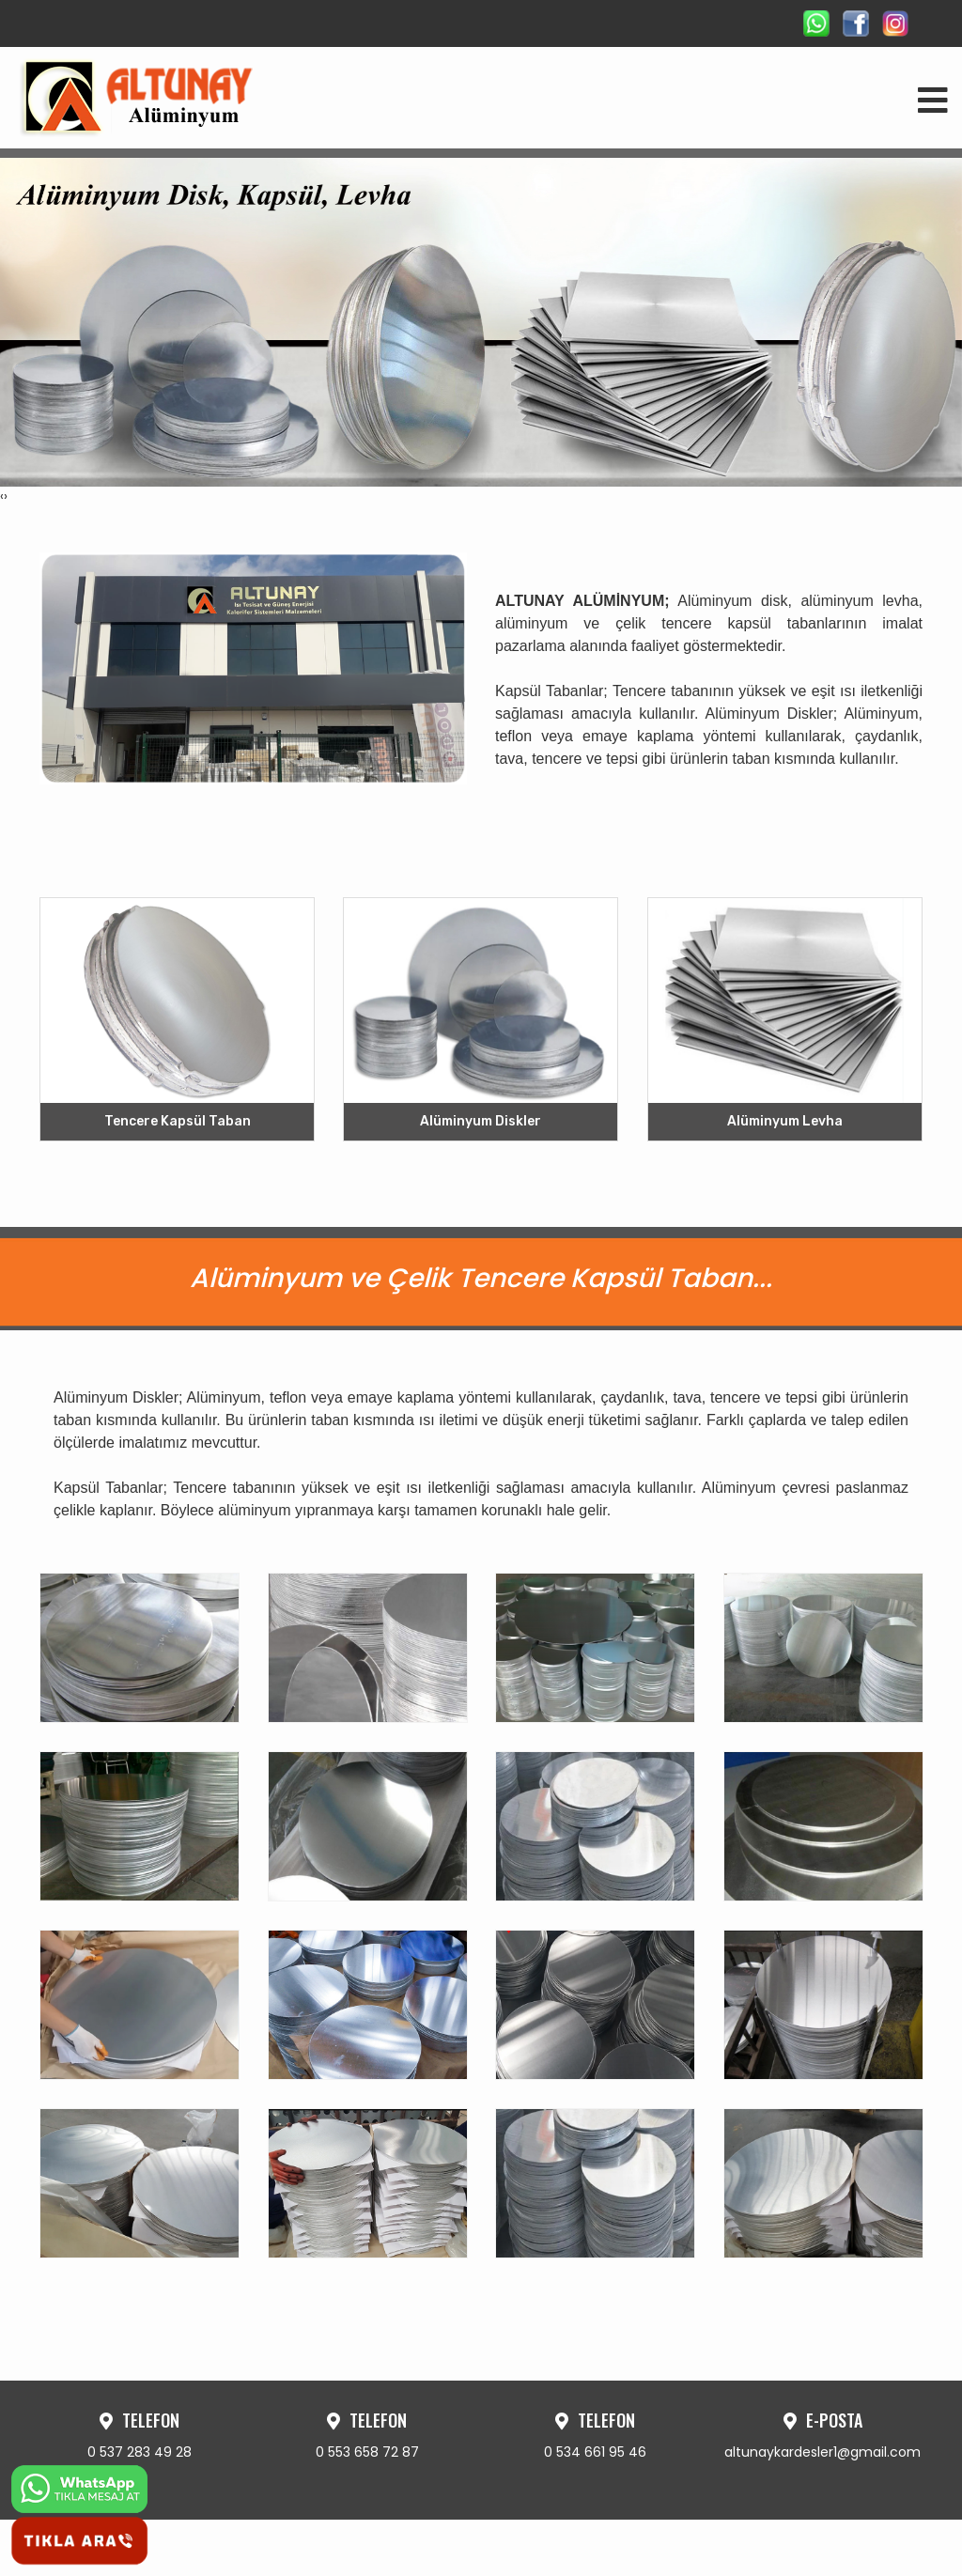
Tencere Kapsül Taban (177, 1122)
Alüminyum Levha (785, 1122)
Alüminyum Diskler (480, 1122)
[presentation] (2, 496)
